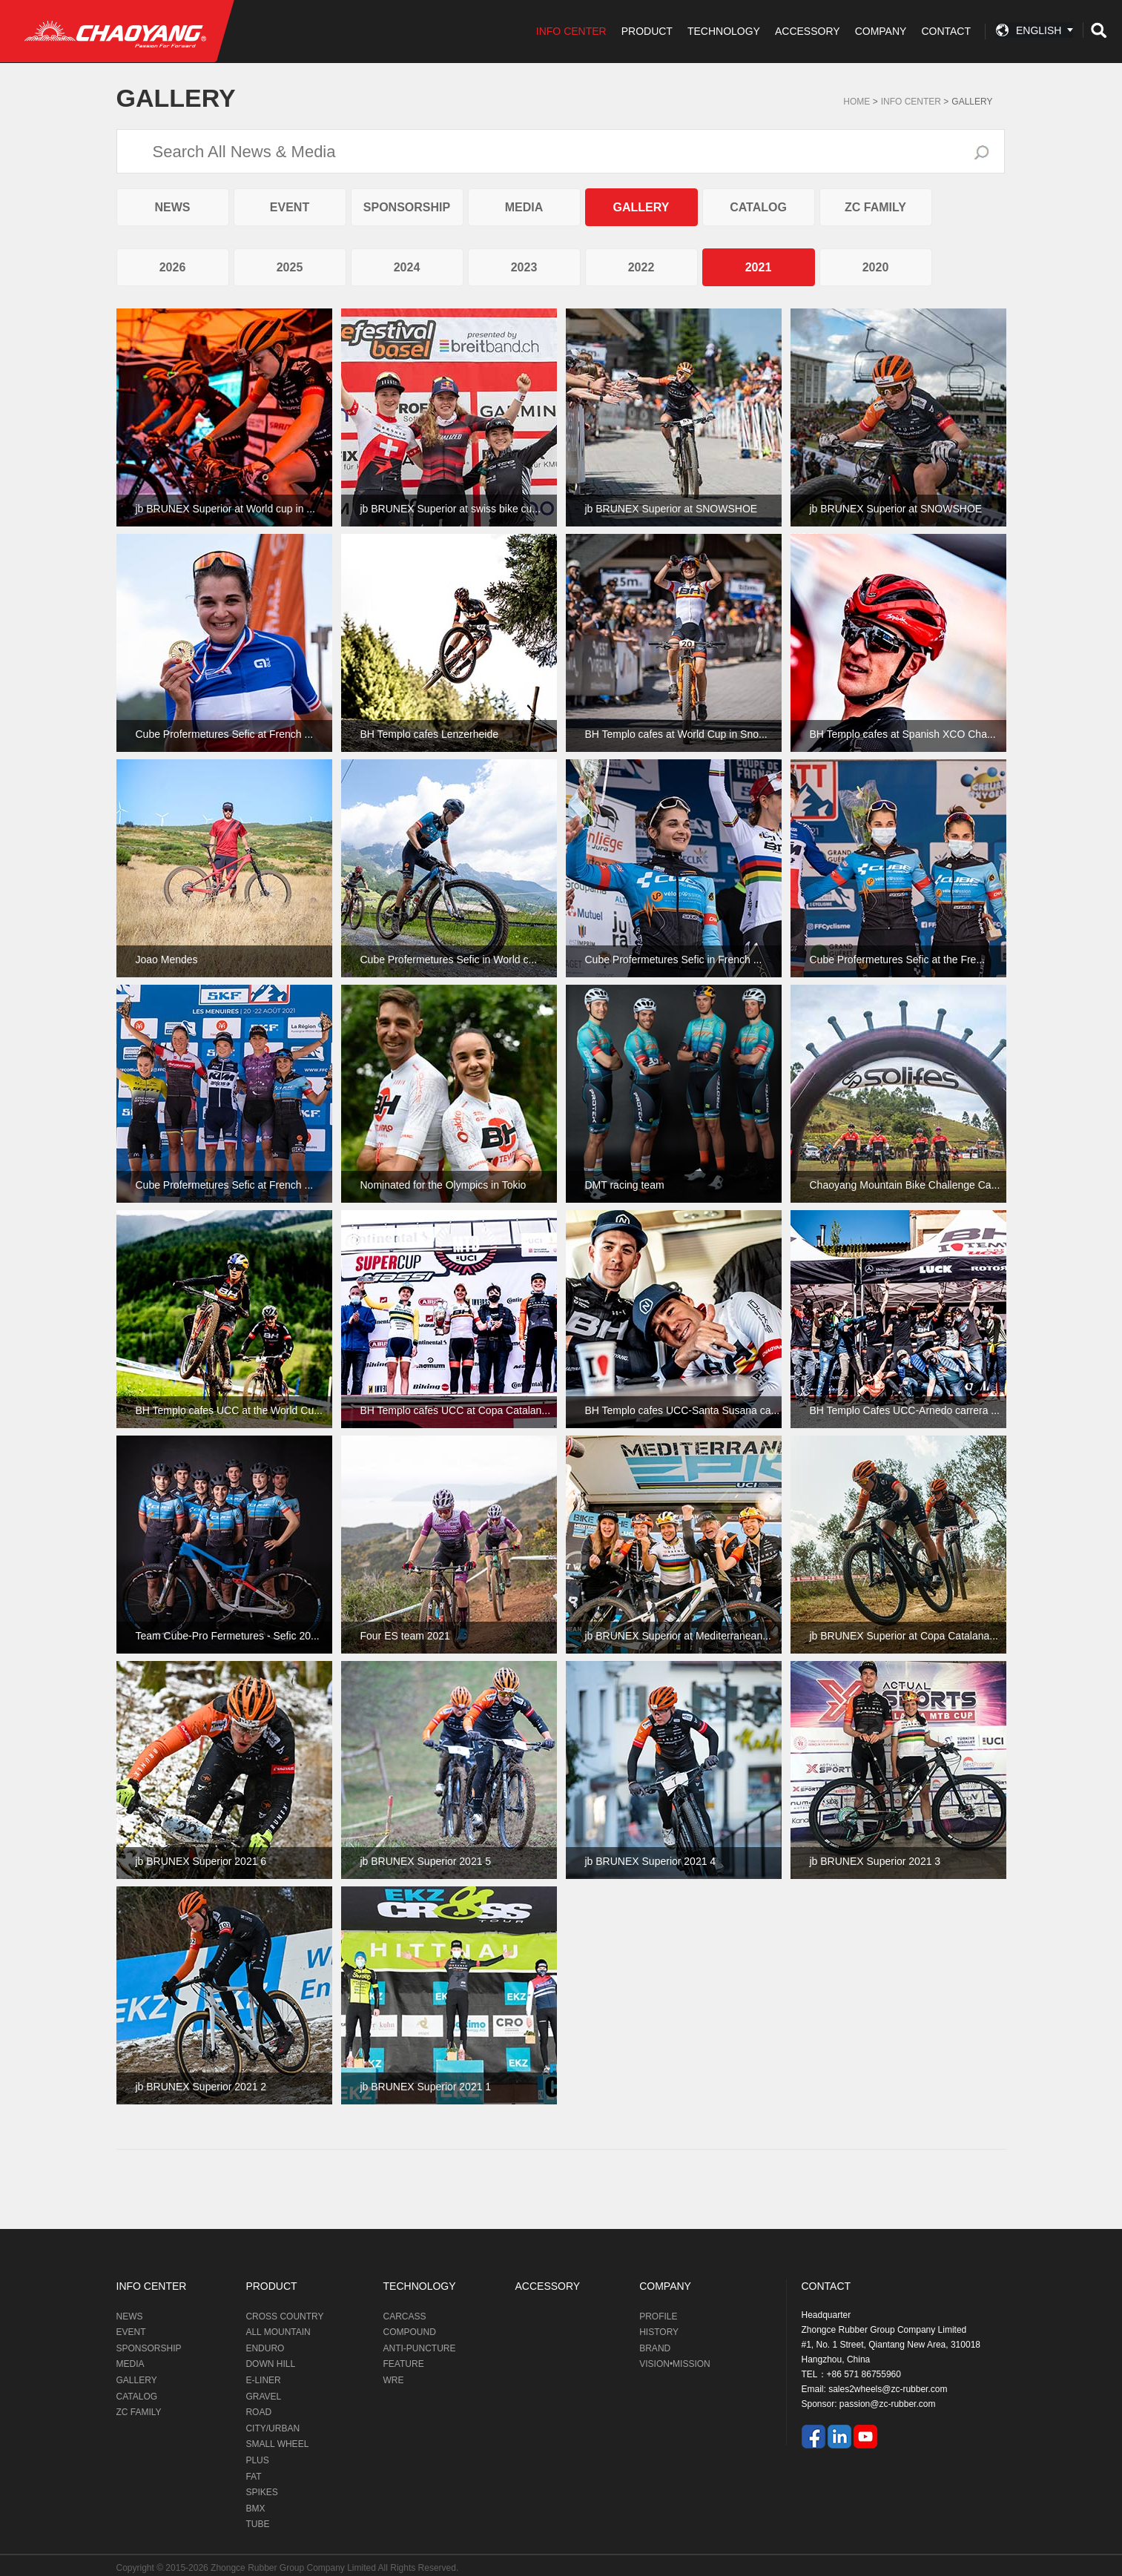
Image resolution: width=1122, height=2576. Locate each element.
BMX (255, 2508)
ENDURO (264, 2348)
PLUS (256, 2460)
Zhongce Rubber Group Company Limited (294, 2568)
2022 (641, 267)
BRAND (654, 2348)
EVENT (289, 207)
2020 (875, 267)
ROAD (258, 2412)
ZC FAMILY (875, 207)
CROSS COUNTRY (284, 2316)
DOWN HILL (270, 2364)
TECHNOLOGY (723, 31)
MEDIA (524, 207)
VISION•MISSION (674, 2364)
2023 (524, 267)
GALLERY (971, 101)
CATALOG (758, 207)
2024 (407, 267)
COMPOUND (409, 2332)
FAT (253, 2476)
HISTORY (659, 2332)
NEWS (173, 207)
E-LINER (262, 2380)
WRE (393, 2380)
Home (856, 101)
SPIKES (261, 2492)
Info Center (911, 101)
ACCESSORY (807, 31)
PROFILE (658, 2316)
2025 (290, 267)
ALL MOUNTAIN (277, 2332)
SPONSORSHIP (406, 207)
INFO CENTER (571, 31)
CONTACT (946, 31)
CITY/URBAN (272, 2428)
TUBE (257, 2524)
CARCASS (404, 2316)
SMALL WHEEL (276, 2444)
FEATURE (403, 2364)
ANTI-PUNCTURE (419, 2348)
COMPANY (881, 31)
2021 (758, 267)
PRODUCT (647, 31)
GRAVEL (263, 2396)
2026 (172, 267)
